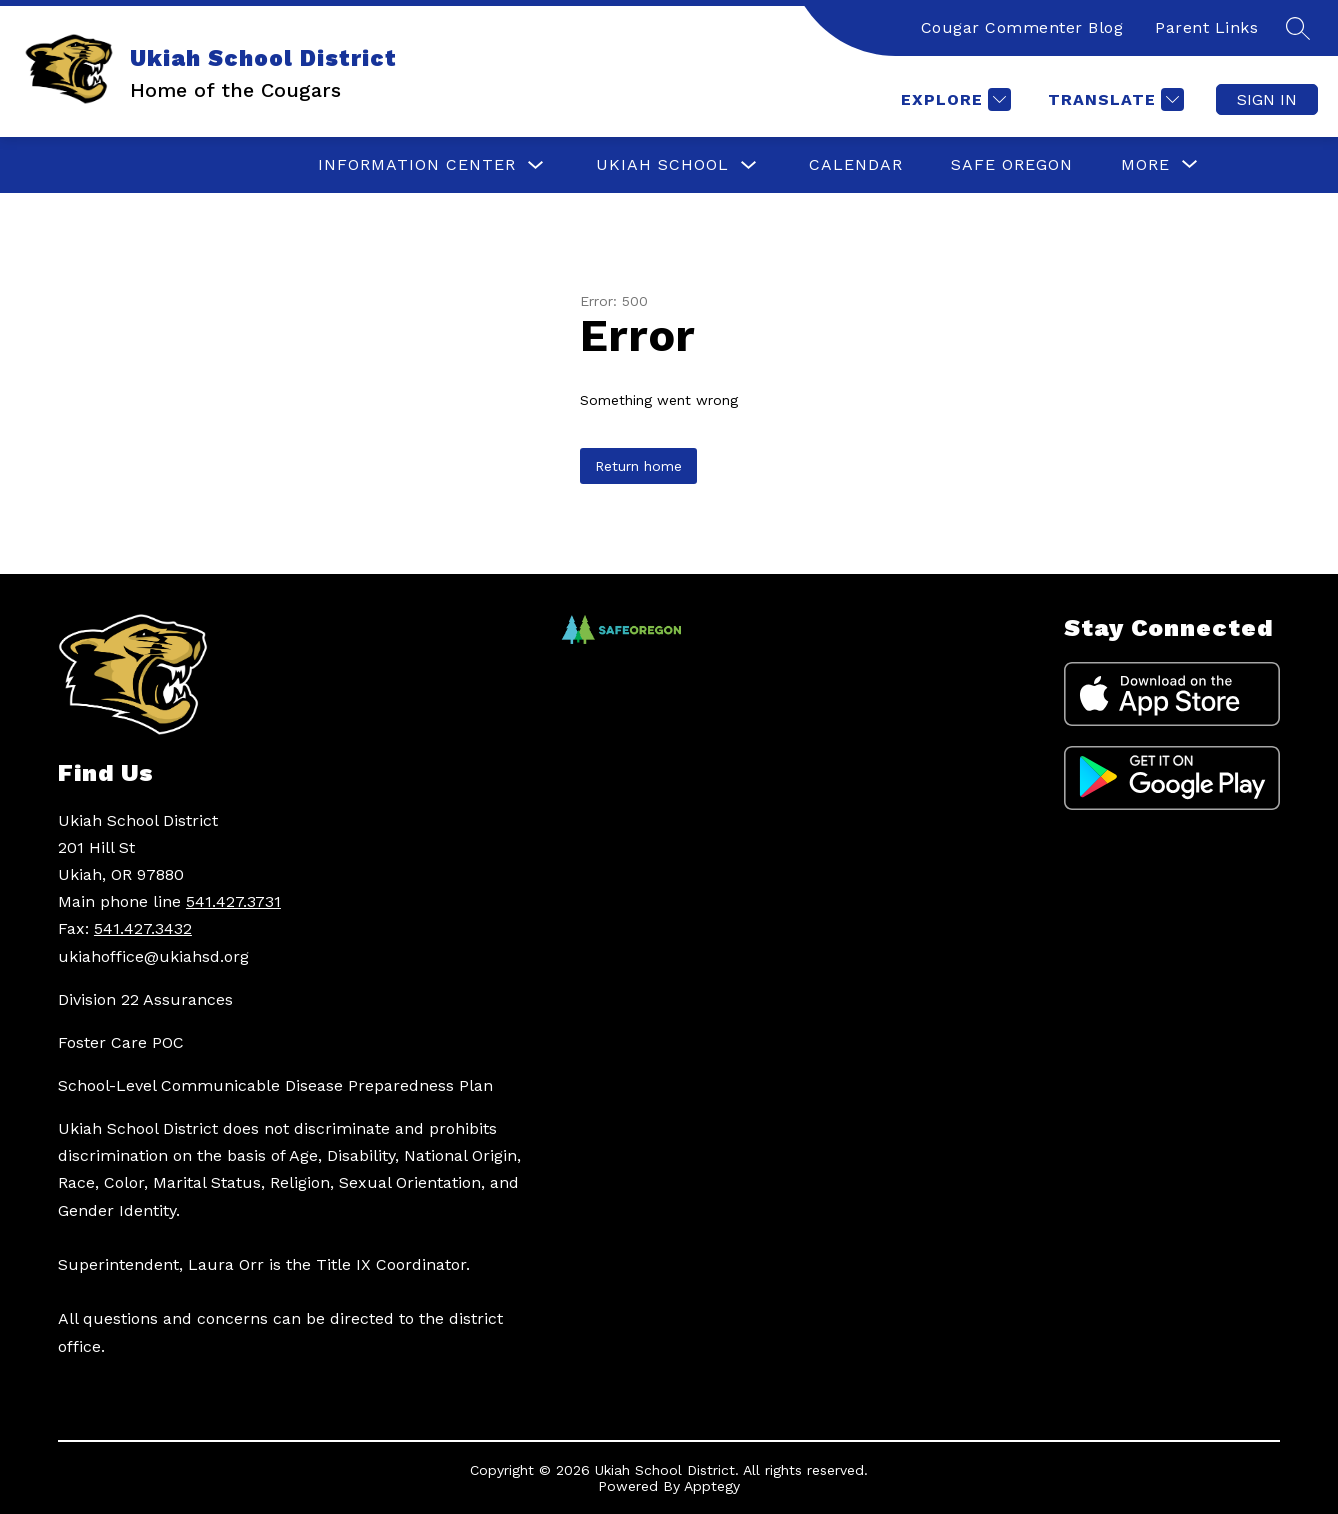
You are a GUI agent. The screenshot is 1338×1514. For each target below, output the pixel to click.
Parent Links (1206, 27)
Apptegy (712, 1486)
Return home (638, 466)
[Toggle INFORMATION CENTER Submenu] (536, 165)
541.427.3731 (233, 901)
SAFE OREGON (1012, 164)
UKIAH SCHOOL (662, 164)
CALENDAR (856, 164)
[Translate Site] (1113, 99)
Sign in (1267, 99)
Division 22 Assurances (145, 999)
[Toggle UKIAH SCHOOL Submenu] (749, 165)
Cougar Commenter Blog (1022, 27)
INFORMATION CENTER (417, 164)
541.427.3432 (143, 928)
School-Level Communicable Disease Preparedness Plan (275, 1085)
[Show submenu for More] (1145, 165)
